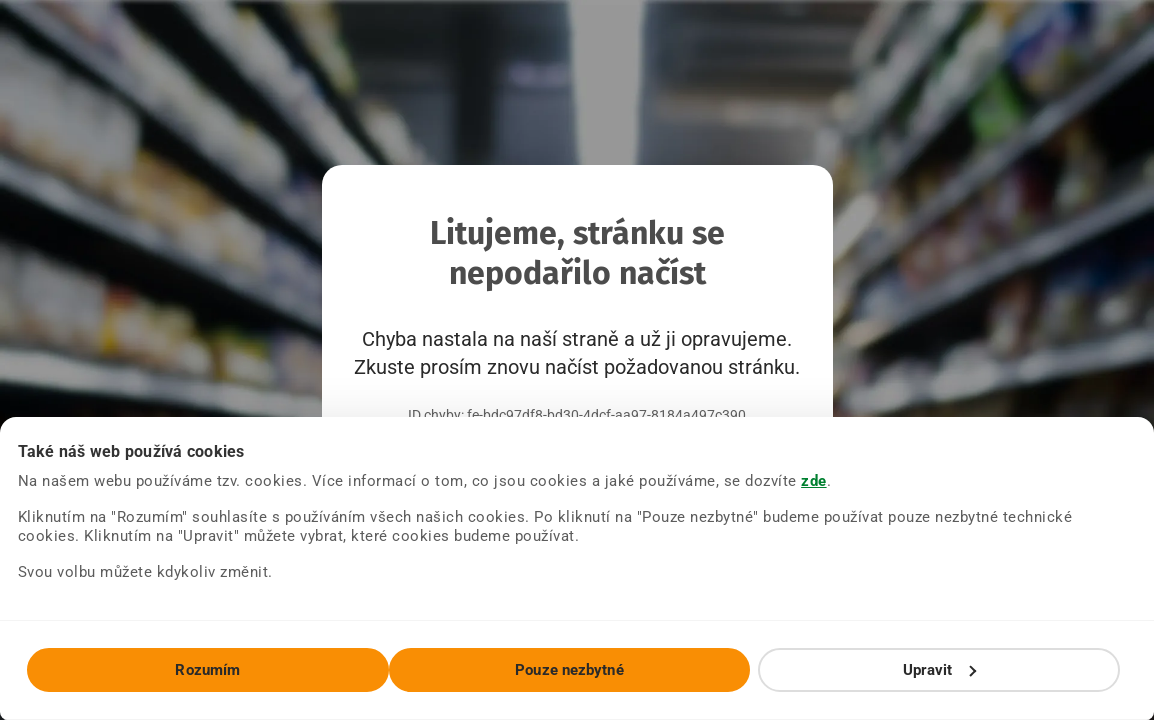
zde (814, 481)
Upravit (940, 670)
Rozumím (207, 670)
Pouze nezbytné (569, 670)
